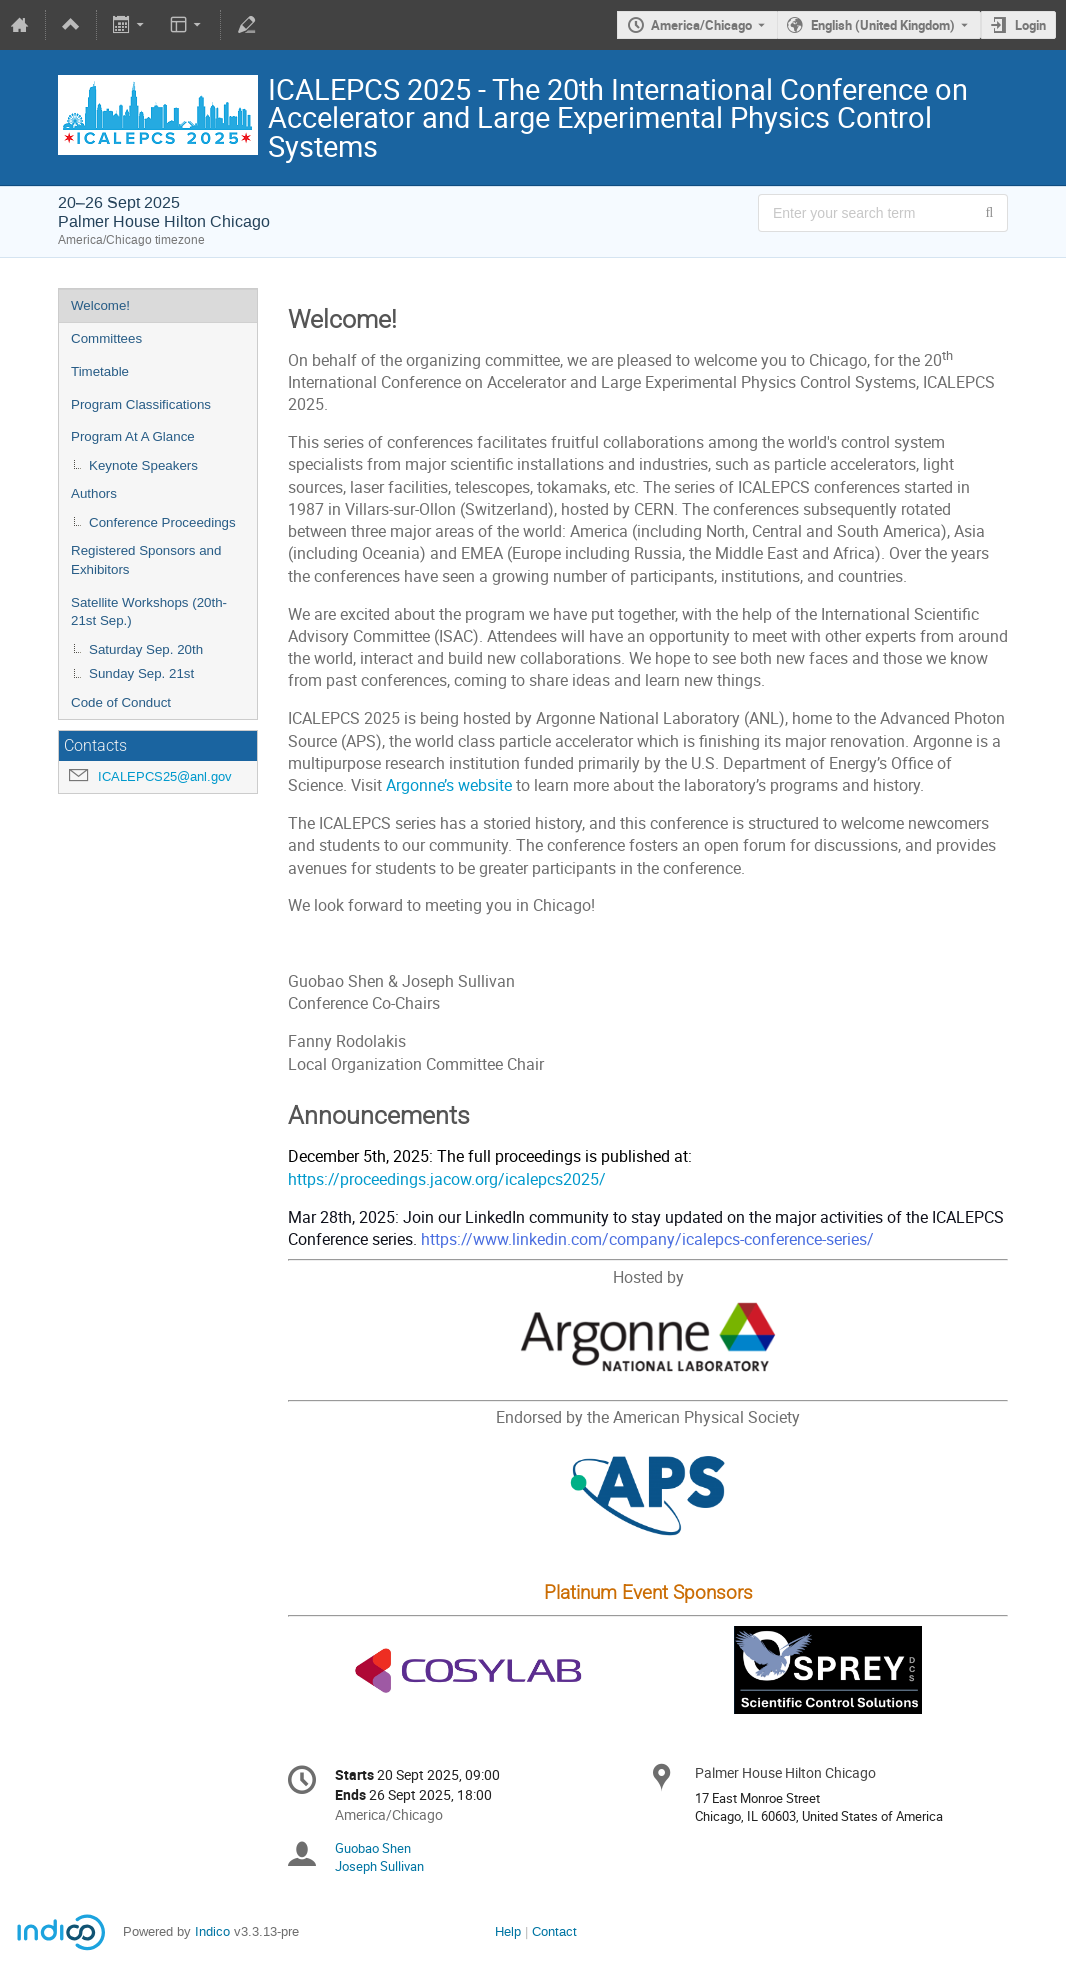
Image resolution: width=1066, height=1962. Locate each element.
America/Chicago (701, 25)
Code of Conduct (121, 702)
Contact (554, 1931)
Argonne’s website (449, 785)
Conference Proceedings (162, 522)
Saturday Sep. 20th (146, 649)
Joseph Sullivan (379, 1866)
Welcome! (100, 305)
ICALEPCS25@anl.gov (165, 776)
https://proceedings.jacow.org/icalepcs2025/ (447, 1179)
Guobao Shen (373, 1848)
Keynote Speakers (143, 465)
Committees (106, 338)
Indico (212, 1931)
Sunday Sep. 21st (141, 673)
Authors (94, 493)
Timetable (100, 371)
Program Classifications (141, 404)
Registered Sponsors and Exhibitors (146, 560)
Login (1030, 25)
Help (508, 1931)
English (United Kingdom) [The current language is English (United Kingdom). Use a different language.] (883, 25)
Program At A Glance (133, 436)
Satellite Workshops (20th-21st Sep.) (149, 612)
